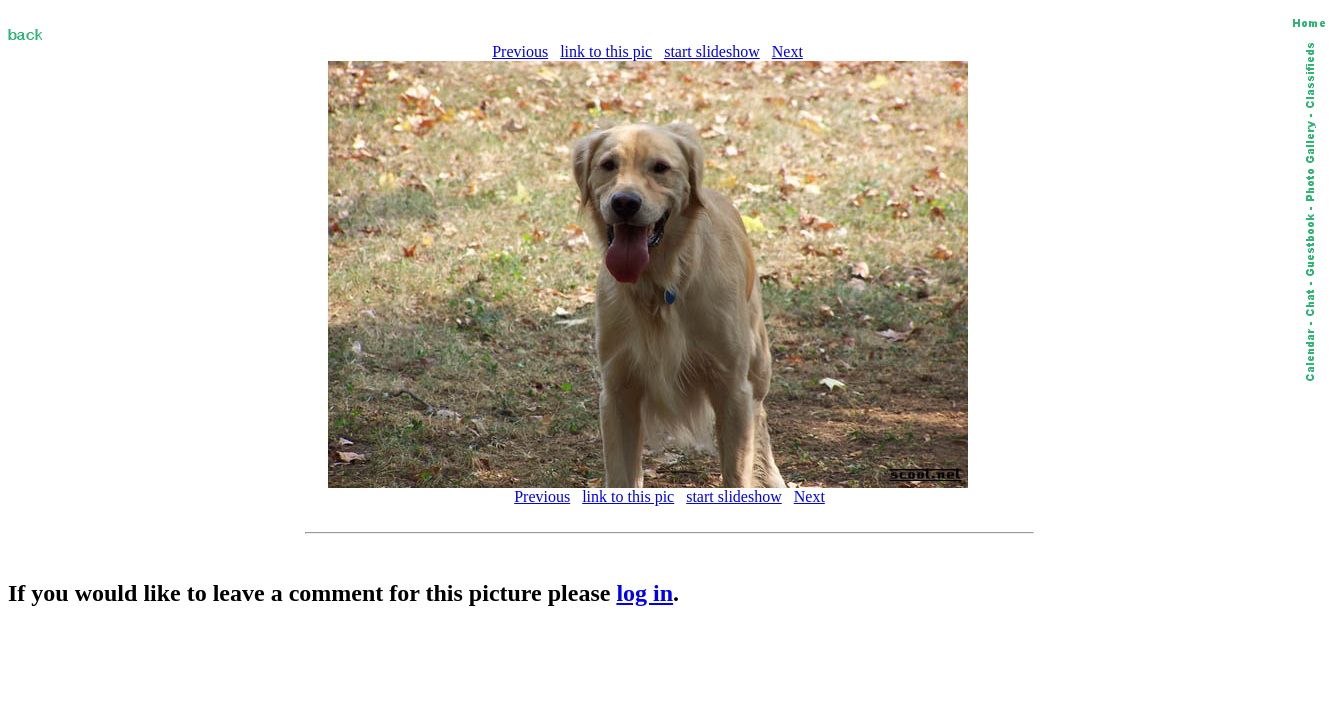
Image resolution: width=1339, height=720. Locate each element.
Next (787, 51)
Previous (520, 51)
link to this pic (606, 51)
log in (644, 593)
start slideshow (712, 51)
